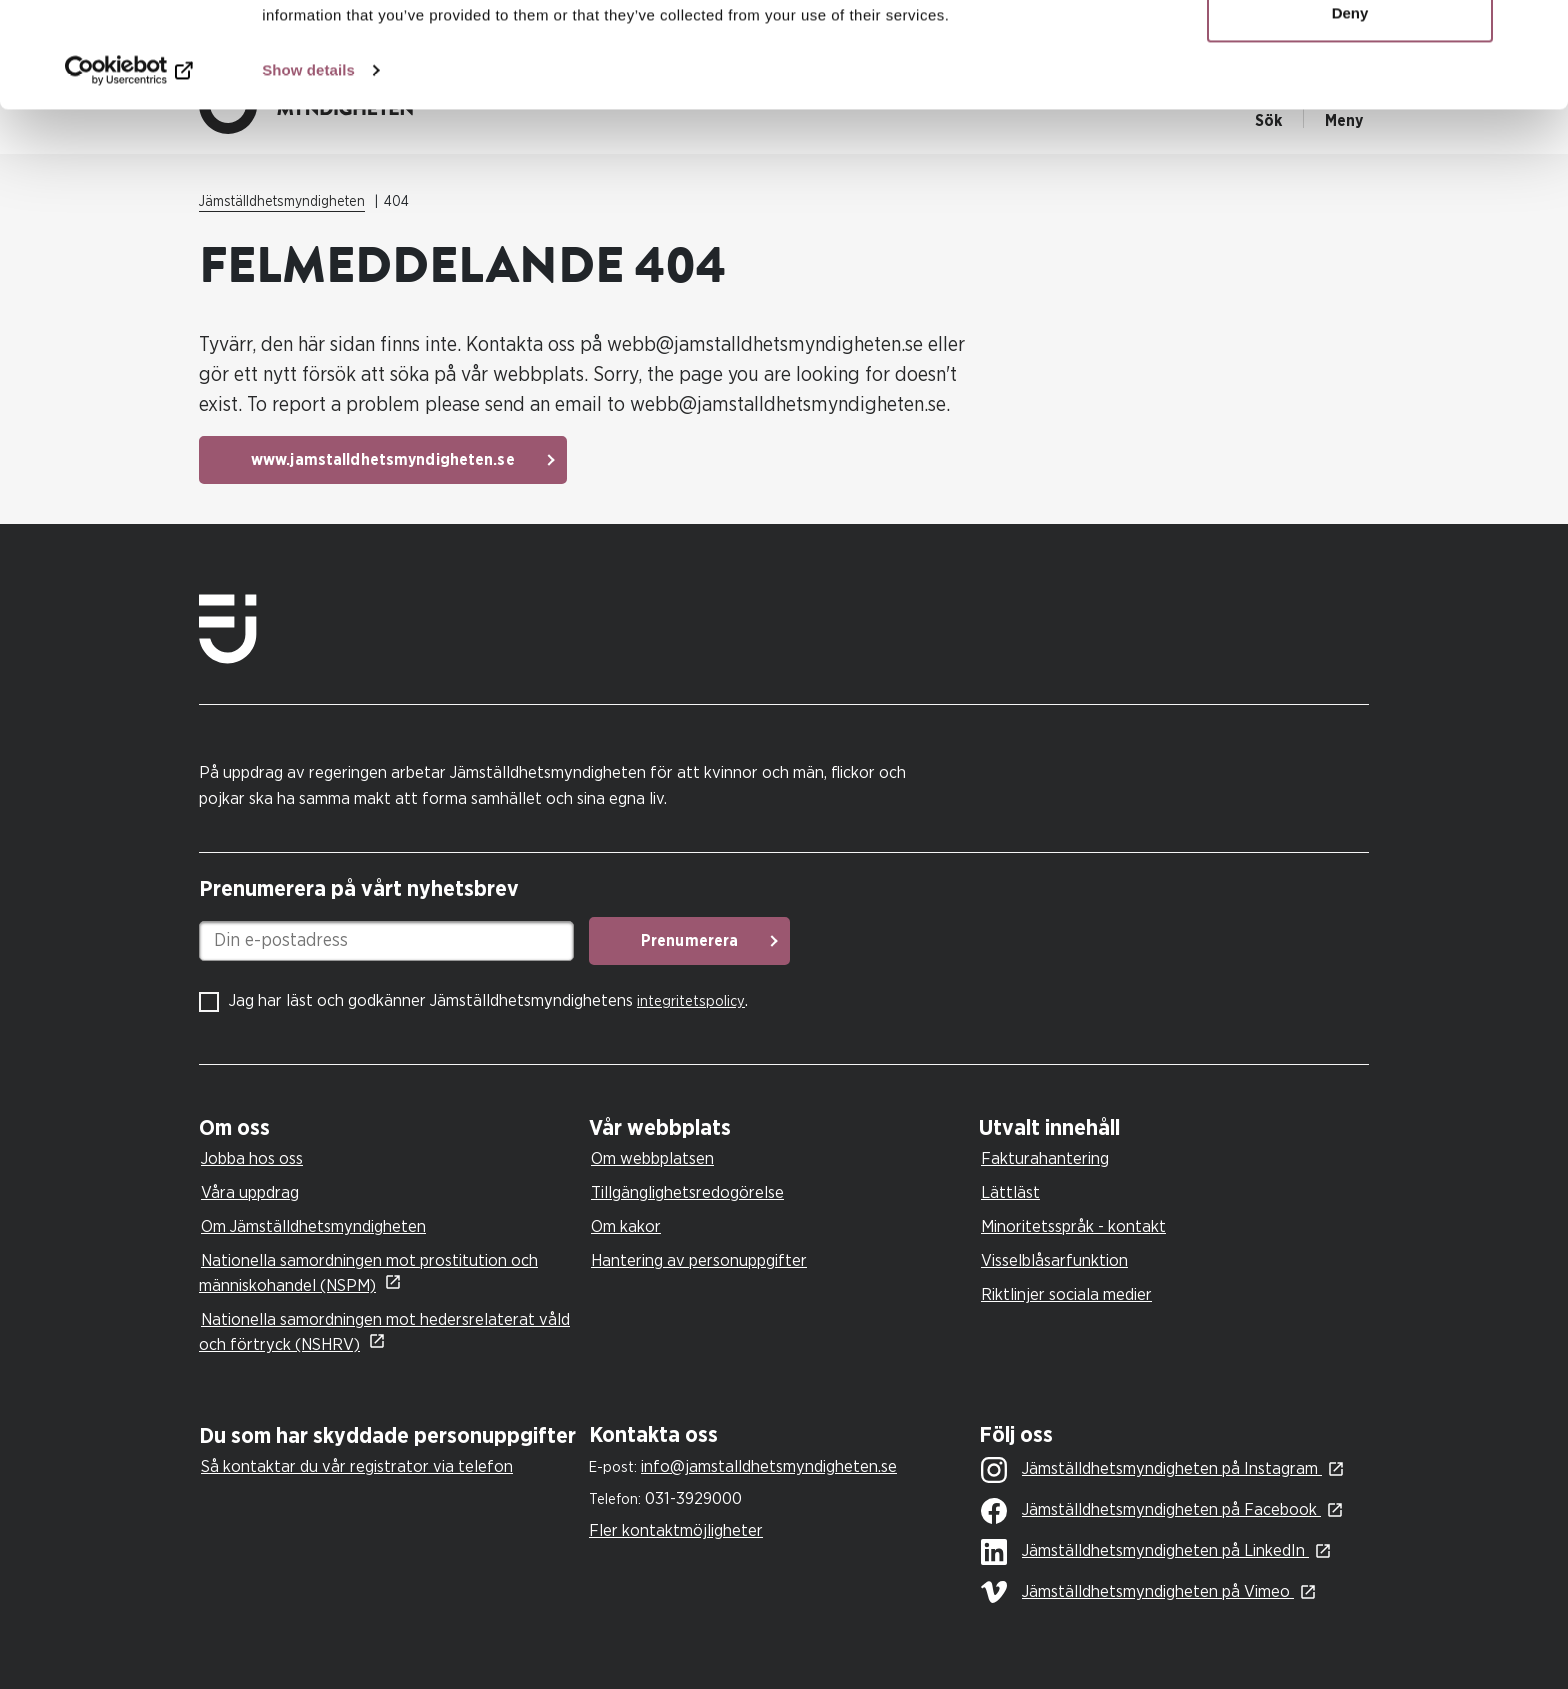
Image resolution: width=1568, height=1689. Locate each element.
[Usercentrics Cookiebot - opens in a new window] (129, 176)
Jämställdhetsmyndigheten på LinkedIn (1145, 1552)
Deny (1350, 118)
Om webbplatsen (652, 1158)
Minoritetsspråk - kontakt (1073, 1226)
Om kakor (626, 1226)
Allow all (1350, 52)
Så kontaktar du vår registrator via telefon (357, 1466)
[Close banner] (1537, 31)
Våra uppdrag (250, 1192)
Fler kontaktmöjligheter (676, 1530)
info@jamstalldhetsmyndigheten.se (769, 1466)
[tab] (389, 1128)
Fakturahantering (1045, 1158)
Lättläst (1010, 1192)
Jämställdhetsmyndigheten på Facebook (1151, 1511)
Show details (308, 175)
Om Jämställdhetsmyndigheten (313, 1226)
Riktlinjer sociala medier (1066, 1294)
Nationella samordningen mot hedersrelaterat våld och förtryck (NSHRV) (384, 1332)
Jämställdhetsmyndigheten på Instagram (1151, 1470)
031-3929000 (693, 1498)
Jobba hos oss (252, 1158)
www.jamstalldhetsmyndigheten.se (383, 460)
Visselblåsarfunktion (1054, 1260)
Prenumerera (689, 941)
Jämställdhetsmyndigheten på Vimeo (1137, 1592)
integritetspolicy (691, 1001)
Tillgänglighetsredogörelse (687, 1192)
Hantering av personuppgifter (699, 1260)
